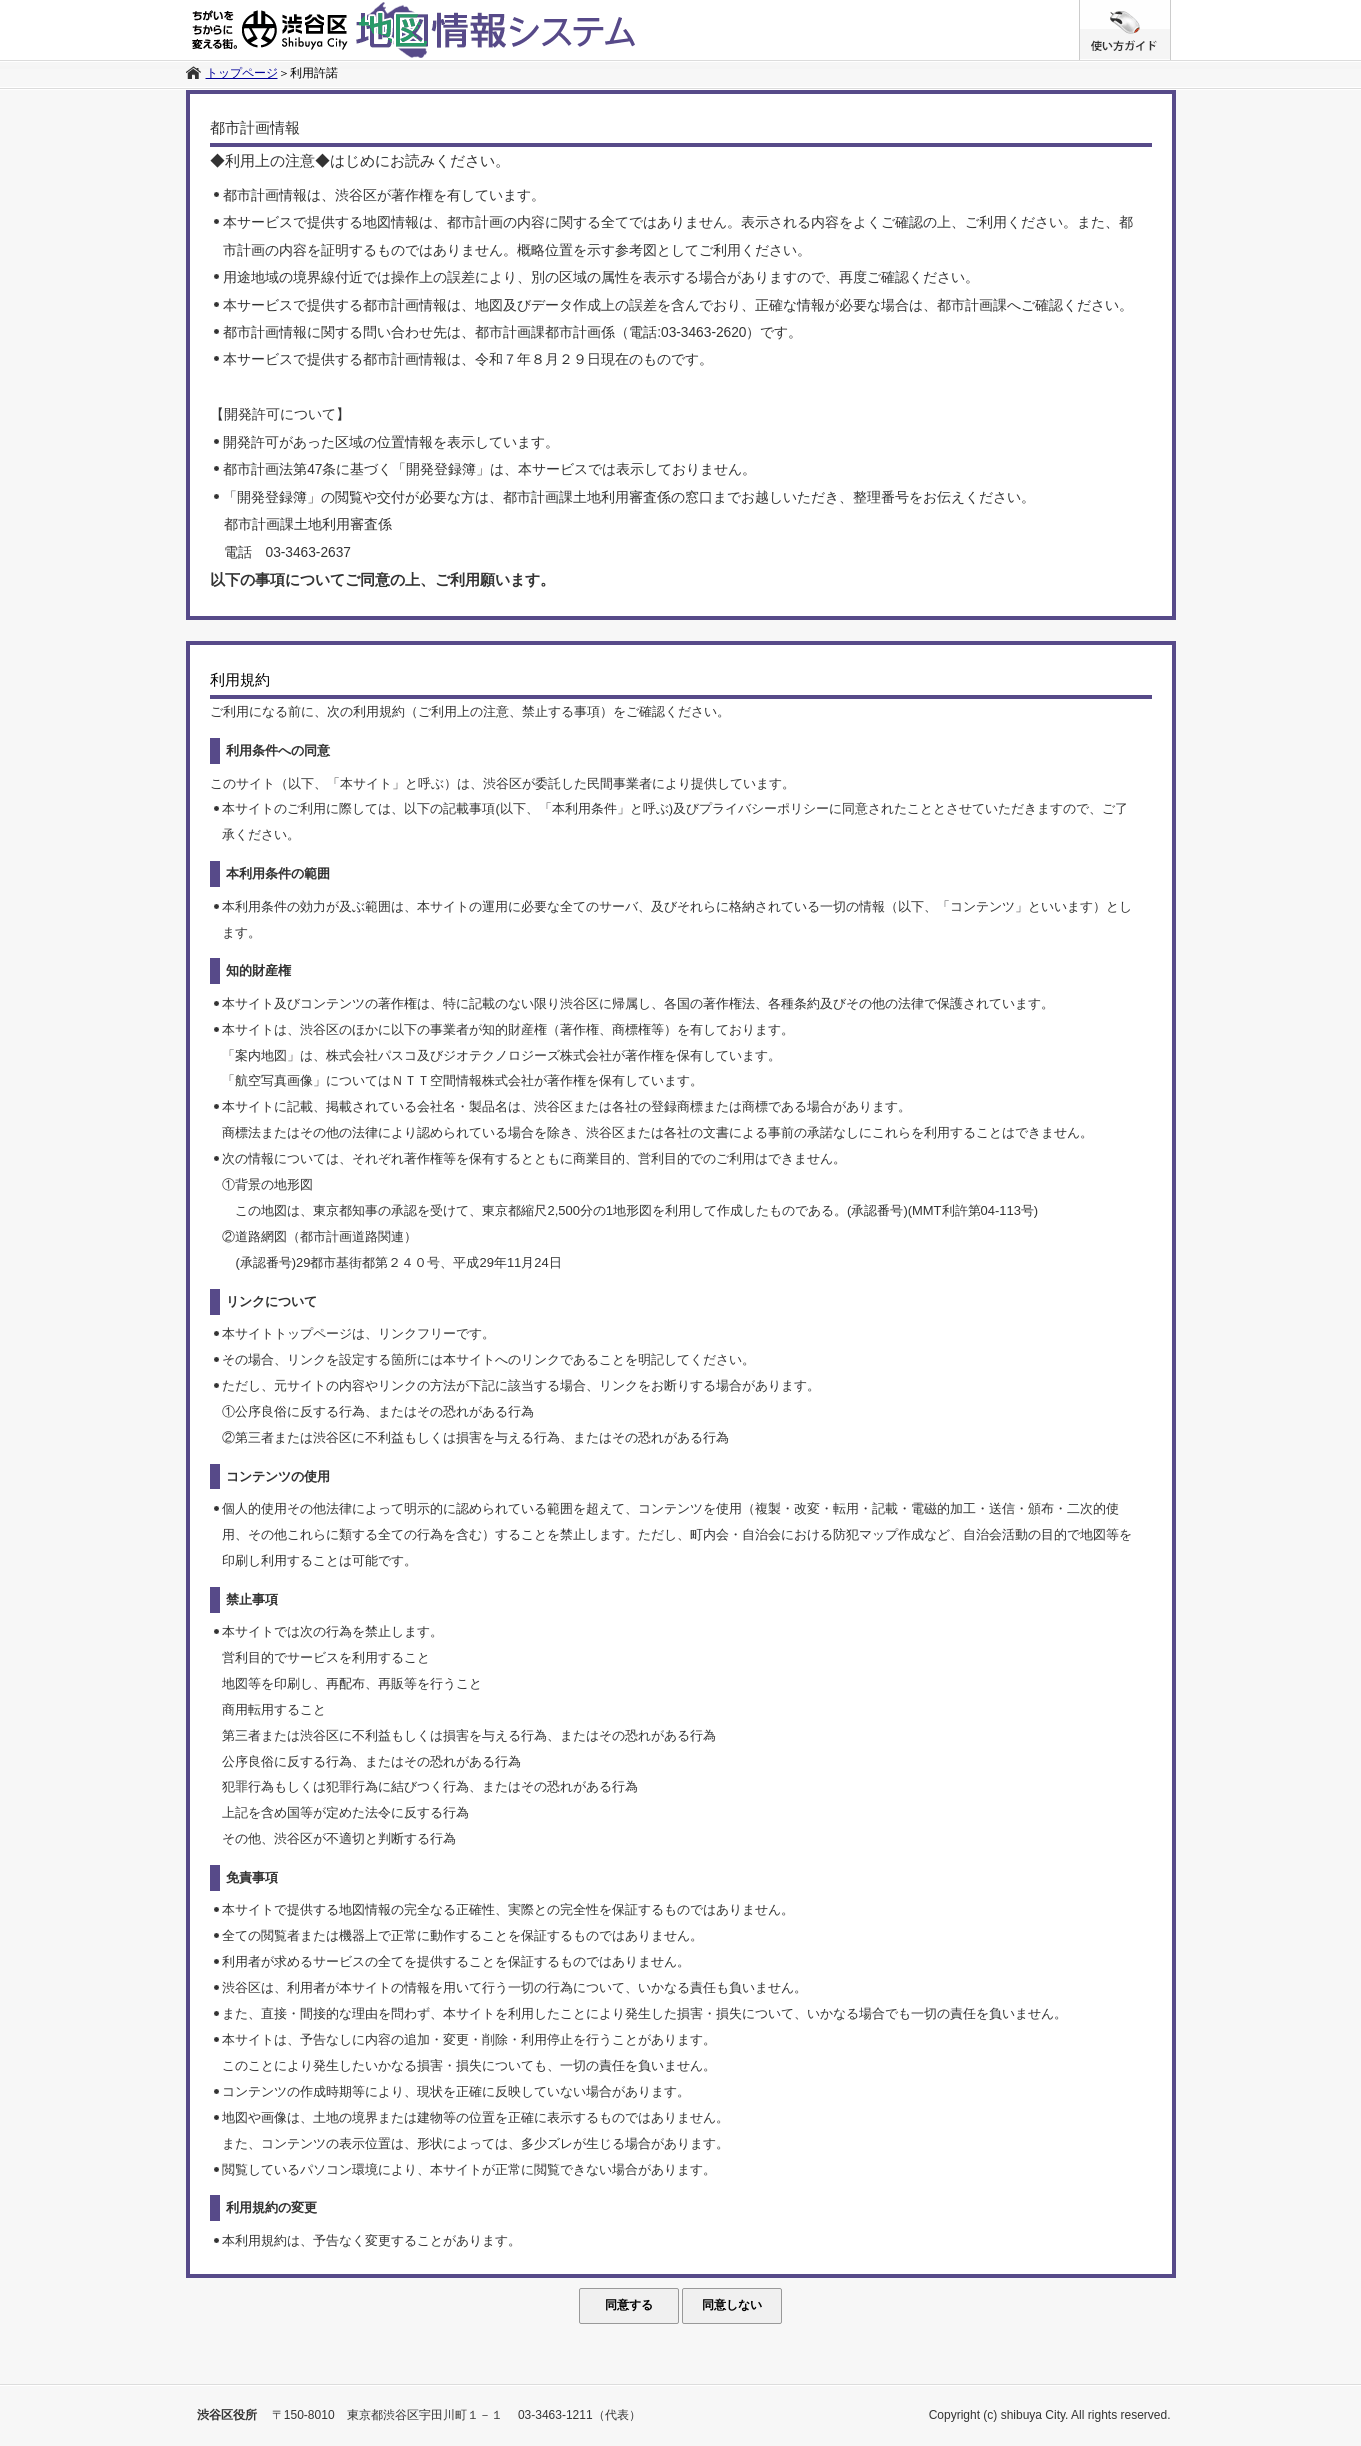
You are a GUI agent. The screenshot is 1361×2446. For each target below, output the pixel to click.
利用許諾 (314, 73)
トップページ (242, 73)
